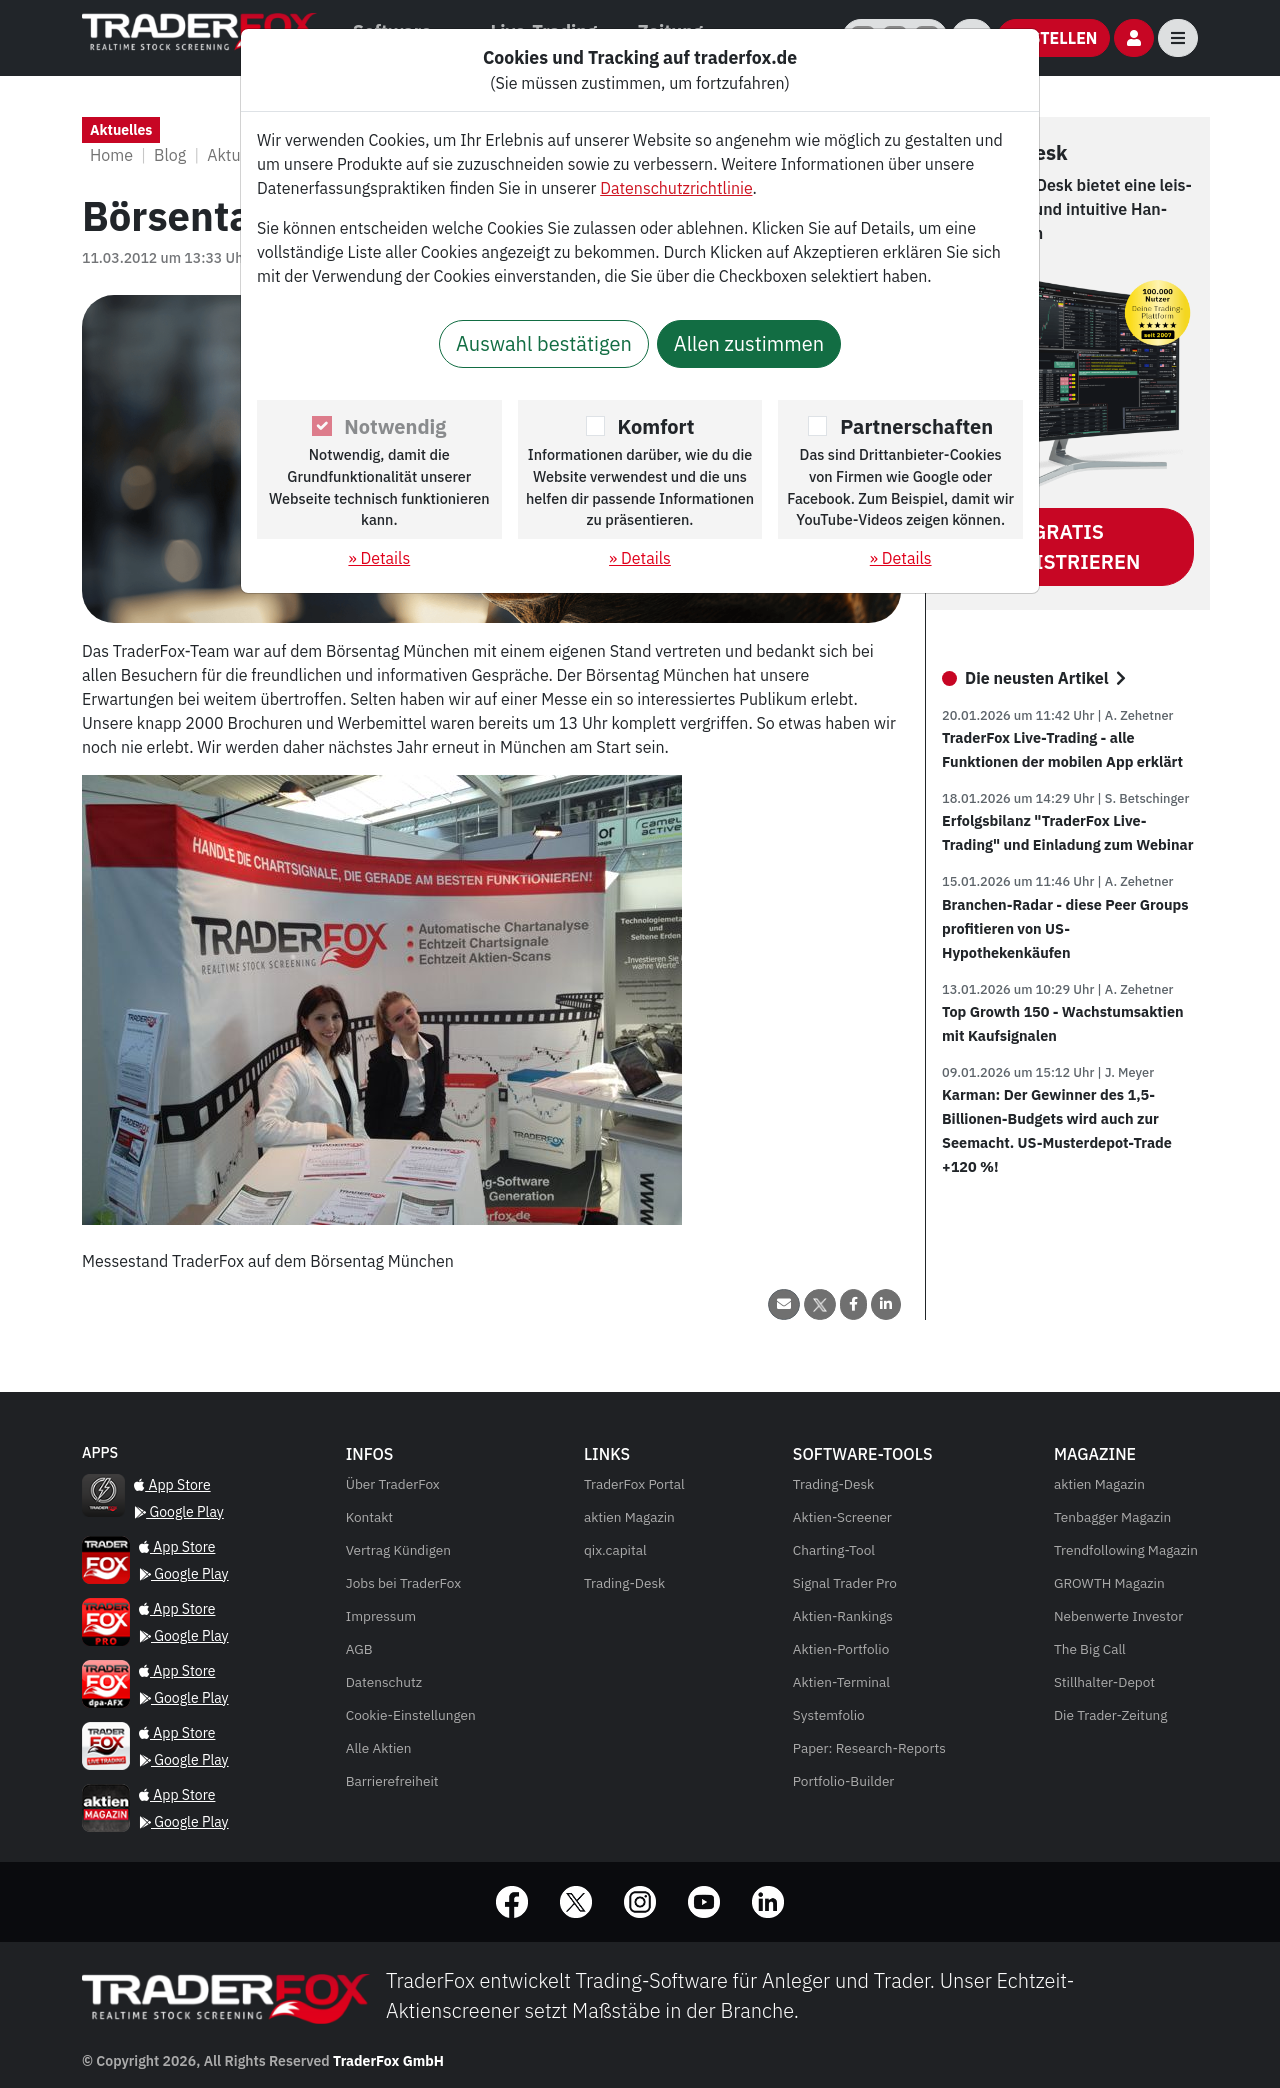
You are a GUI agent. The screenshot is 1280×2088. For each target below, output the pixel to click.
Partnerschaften (916, 426)
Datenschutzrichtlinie (676, 188)
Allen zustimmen (749, 343)
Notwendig (395, 426)
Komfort (656, 426)
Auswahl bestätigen (544, 343)
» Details (379, 558)
